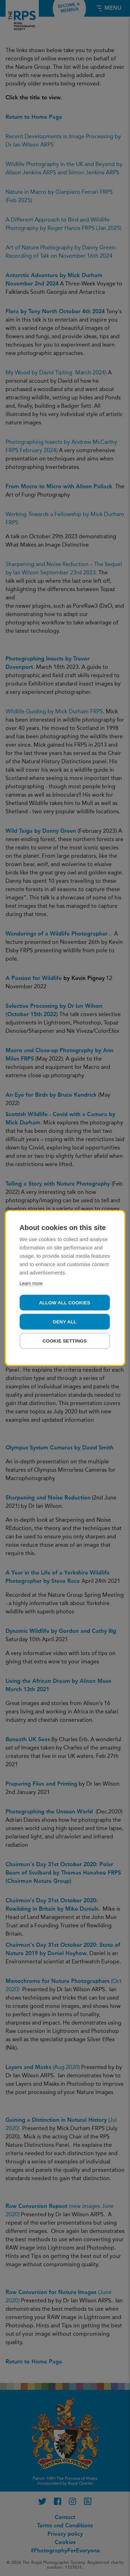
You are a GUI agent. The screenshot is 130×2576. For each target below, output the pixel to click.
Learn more (30, 1283)
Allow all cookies (64, 1302)
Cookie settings (65, 1341)
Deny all (64, 1321)
